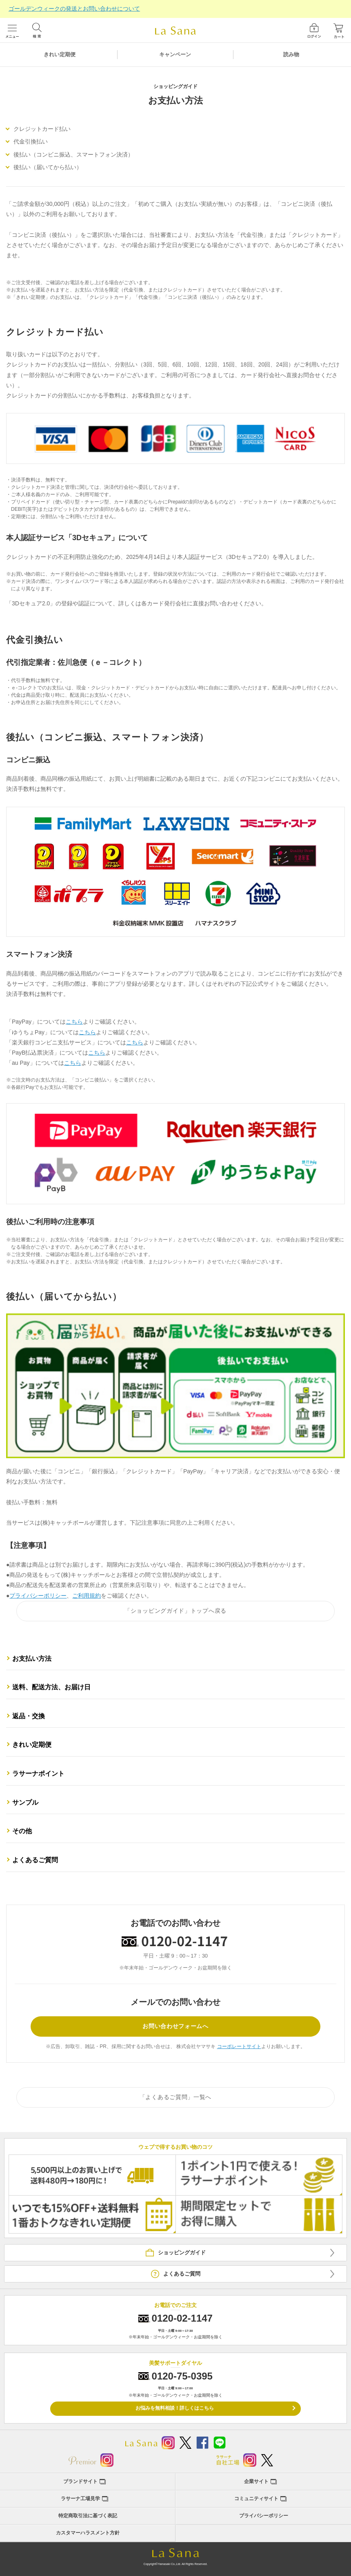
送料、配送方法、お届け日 (51, 1687)
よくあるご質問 (35, 1859)
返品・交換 (28, 1716)
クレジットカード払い (42, 129)
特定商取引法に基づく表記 (87, 2516)
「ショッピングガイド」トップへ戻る (175, 1610)
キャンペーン (175, 54)
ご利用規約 (86, 1595)
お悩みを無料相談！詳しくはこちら (175, 2408)
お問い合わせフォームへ (175, 2026)
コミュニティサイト (256, 2498)
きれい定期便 (60, 54)
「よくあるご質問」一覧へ (175, 2097)
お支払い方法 (31, 1658)
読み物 (291, 54)
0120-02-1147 (182, 2318)
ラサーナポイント (38, 1773)
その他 (22, 1831)
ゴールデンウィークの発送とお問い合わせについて (74, 8)
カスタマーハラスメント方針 (88, 2533)
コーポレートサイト (239, 2046)
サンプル (25, 1802)
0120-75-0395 (182, 2376)
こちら (74, 1021)
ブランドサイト (80, 2481)
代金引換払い (30, 141)
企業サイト (256, 2481)
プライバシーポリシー (38, 1595)
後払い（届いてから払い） (47, 167)
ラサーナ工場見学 (80, 2498)
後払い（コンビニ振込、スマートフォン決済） (73, 154)
